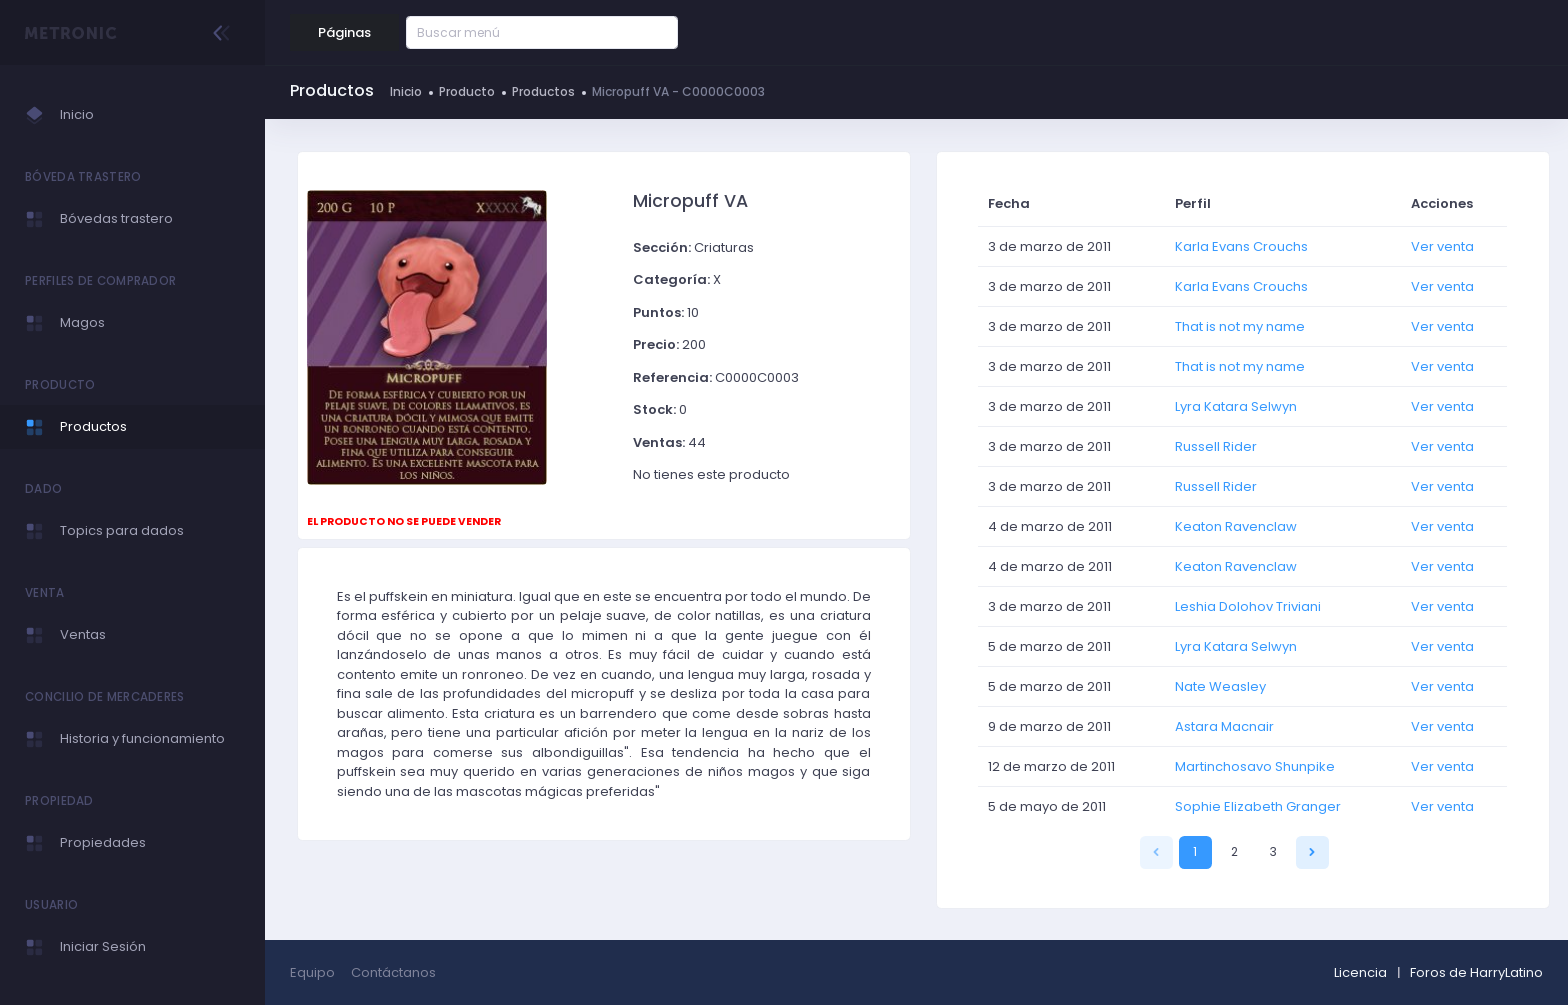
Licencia (1360, 972)
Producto (467, 91)
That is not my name (1240, 326)
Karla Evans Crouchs (1241, 246)
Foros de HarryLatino (1476, 972)
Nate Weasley (1220, 686)
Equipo (312, 972)
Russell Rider (1216, 446)
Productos (543, 91)
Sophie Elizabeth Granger (1258, 806)
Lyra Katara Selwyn (1236, 406)
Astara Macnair (1224, 726)
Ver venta (1442, 246)
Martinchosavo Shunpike (1255, 766)
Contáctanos (393, 972)
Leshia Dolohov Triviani (1248, 606)
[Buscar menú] (514, 32)
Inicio (406, 91)
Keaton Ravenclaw (1236, 526)
